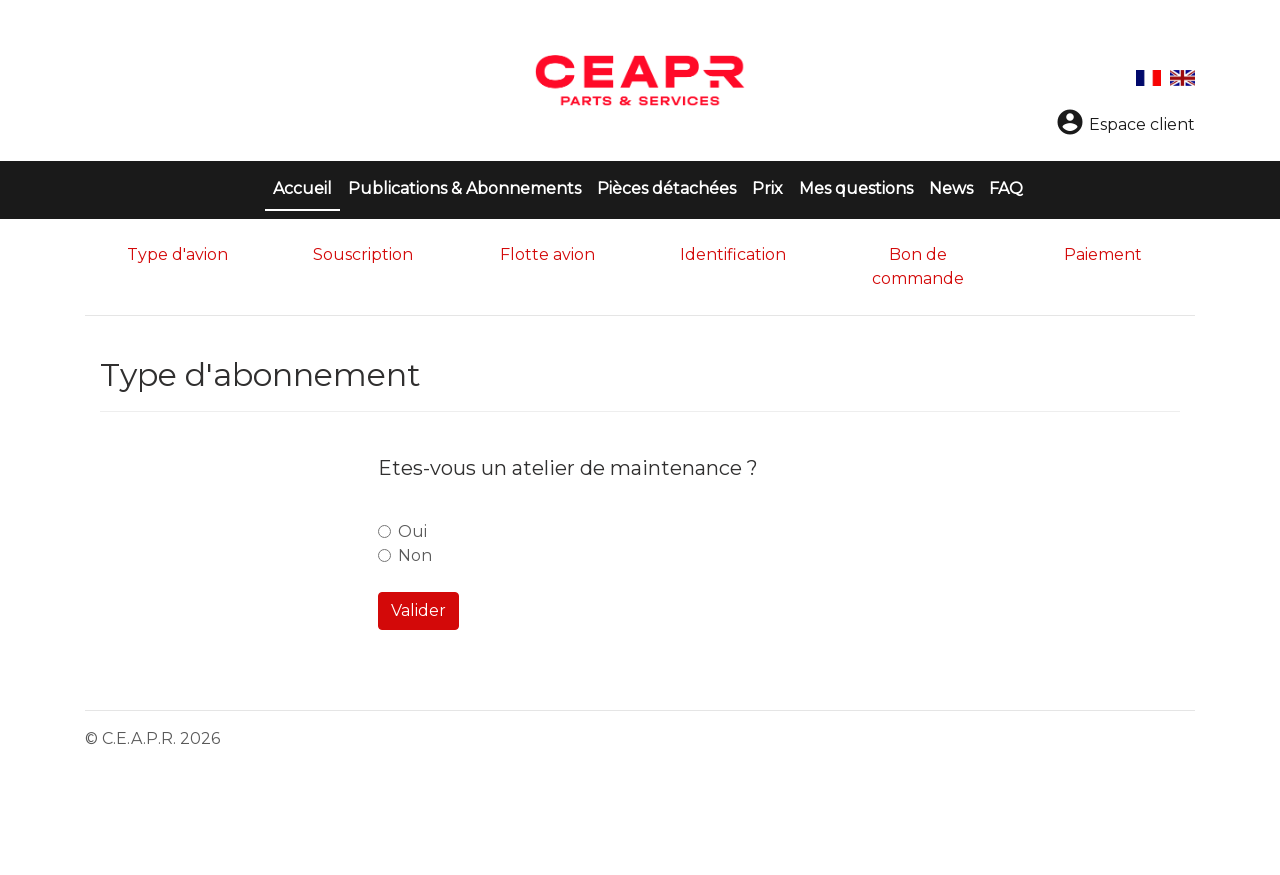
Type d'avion (177, 254)
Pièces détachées (666, 188)
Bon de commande (918, 266)
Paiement (1103, 254)
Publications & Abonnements (464, 188)
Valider (418, 610)
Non (415, 555)
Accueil (306, 187)
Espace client (1125, 124)
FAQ (1006, 188)
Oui (412, 531)
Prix (767, 188)
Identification (733, 254)
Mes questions (856, 188)
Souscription (363, 254)
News (951, 188)
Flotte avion (547, 254)
